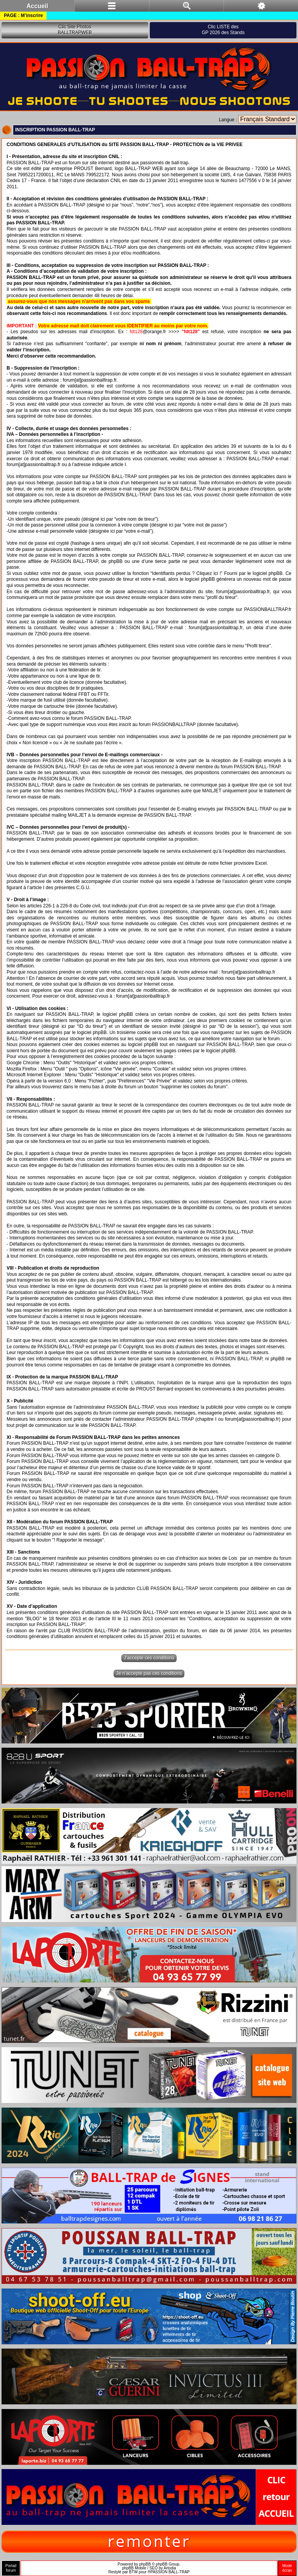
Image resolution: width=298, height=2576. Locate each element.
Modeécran (287, 2568)
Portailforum (10, 2568)
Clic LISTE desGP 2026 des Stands (223, 30)
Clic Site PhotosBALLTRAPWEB (75, 30)
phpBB (145, 2564)
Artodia (170, 2568)
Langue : (228, 119)
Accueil (37, 6)
